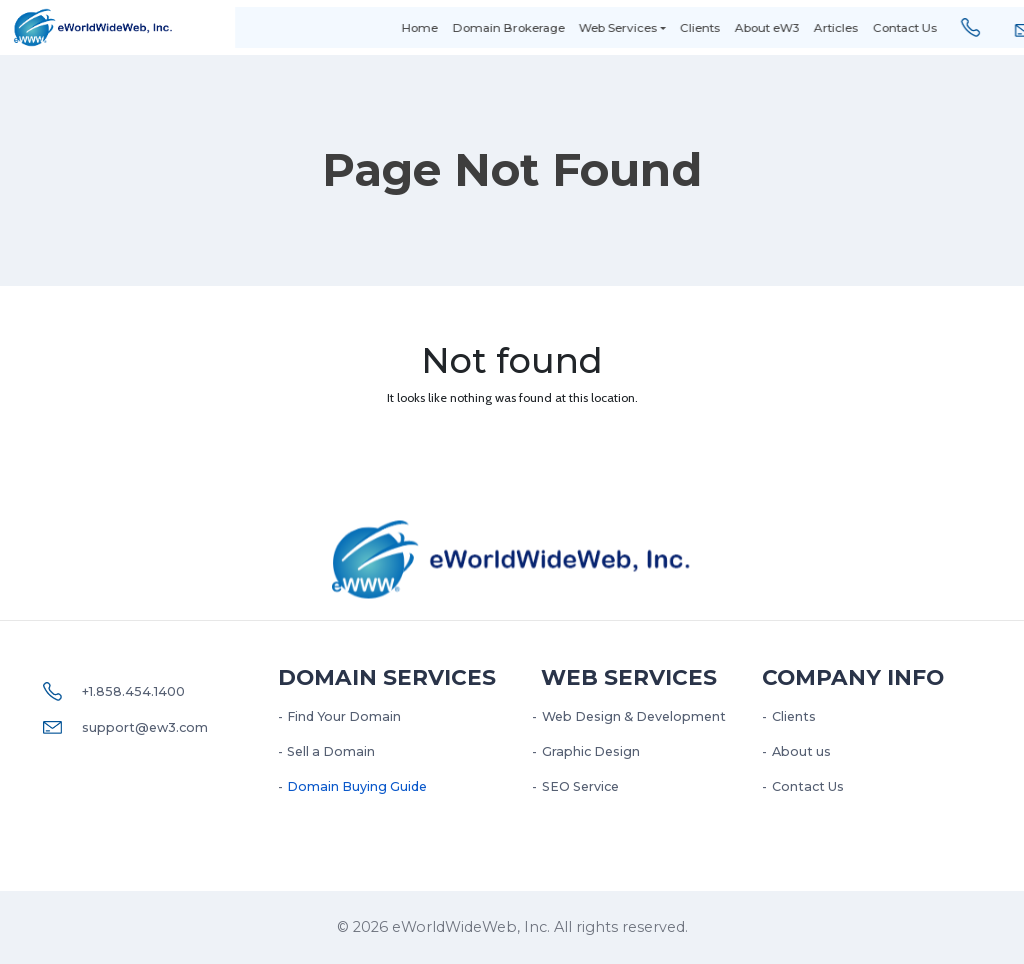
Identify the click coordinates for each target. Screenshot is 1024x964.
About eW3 (736, 28)
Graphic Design (591, 751)
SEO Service (580, 786)
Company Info (853, 677)
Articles (805, 28)
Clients (669, 28)
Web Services (587, 28)
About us (801, 751)
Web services (629, 677)
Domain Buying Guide (357, 786)
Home (389, 28)
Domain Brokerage (477, 28)
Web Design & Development (634, 716)
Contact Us (873, 28)
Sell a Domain (331, 751)
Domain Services (387, 677)
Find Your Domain (344, 716)
